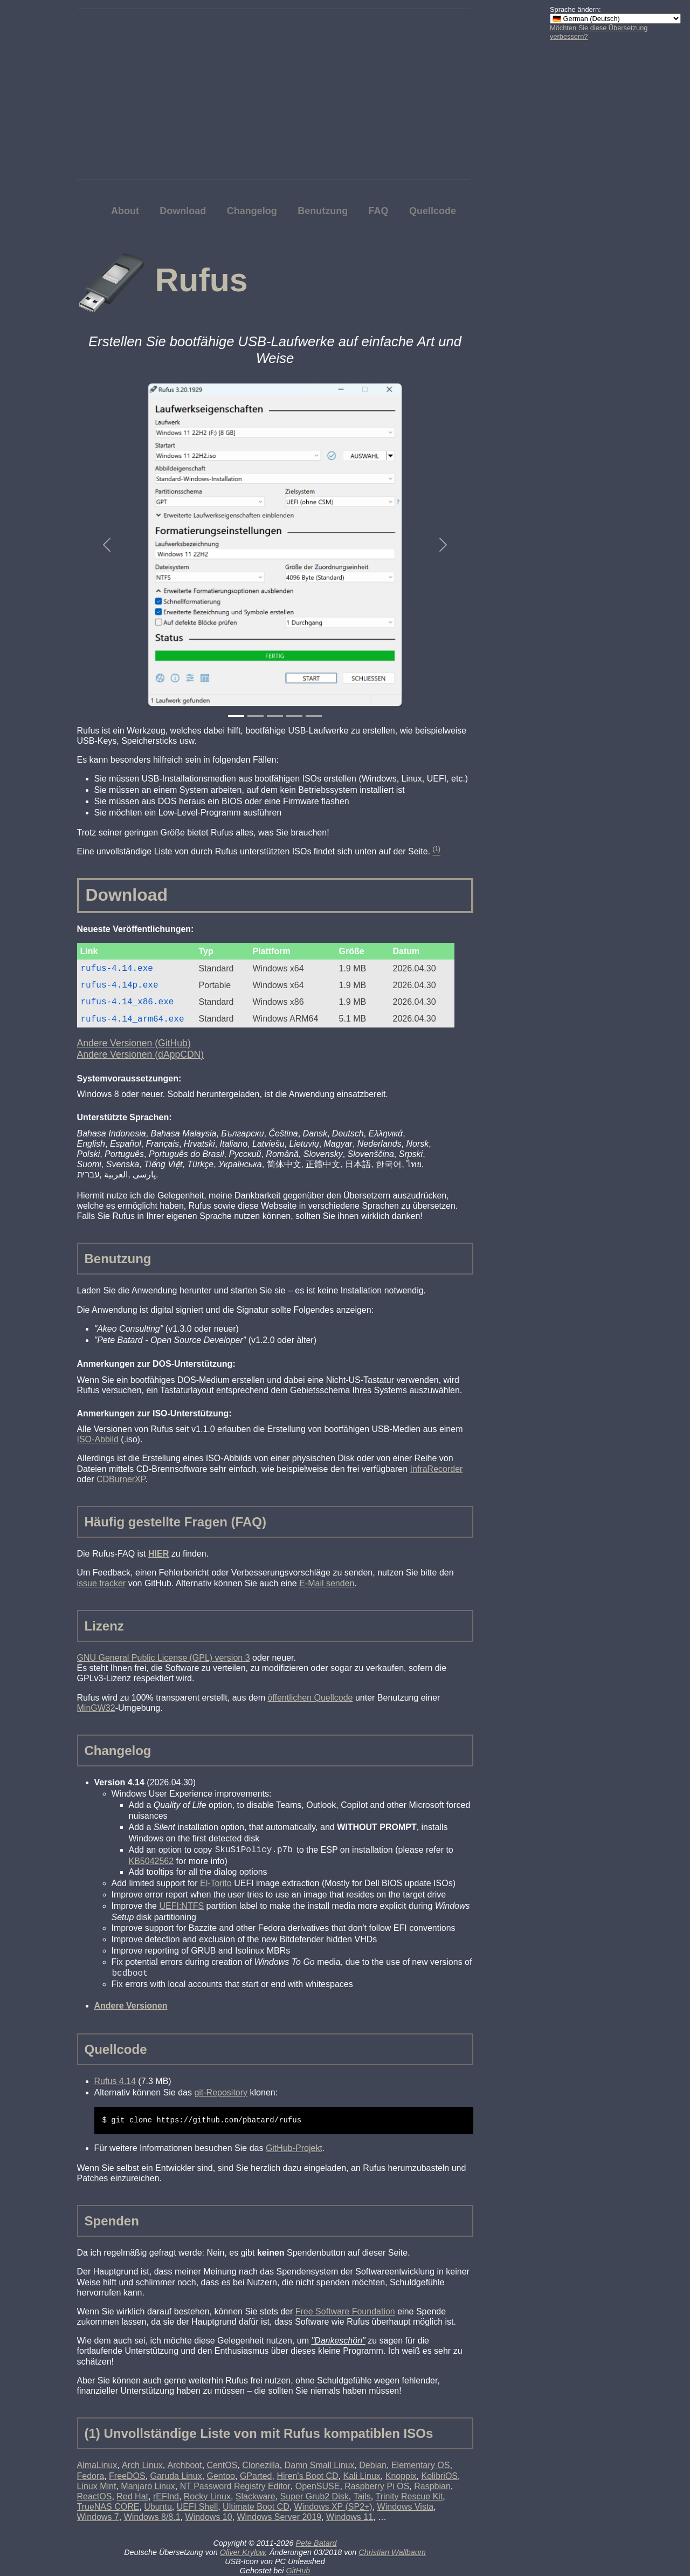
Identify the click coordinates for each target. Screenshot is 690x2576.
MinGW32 (96, 1707)
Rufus (201, 280)
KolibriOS (439, 2476)
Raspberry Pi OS (376, 2486)
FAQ (379, 210)
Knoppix (401, 2476)
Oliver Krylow (242, 2552)
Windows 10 (208, 2517)
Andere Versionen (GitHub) (134, 1043)
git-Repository (220, 2092)
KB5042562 (151, 1861)
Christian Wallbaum (392, 2552)
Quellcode (432, 210)
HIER (158, 1553)
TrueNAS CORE (108, 2506)
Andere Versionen (131, 2005)
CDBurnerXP (120, 1479)
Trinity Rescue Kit (409, 2496)
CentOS (222, 2465)
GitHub (298, 2570)
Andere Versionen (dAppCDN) (140, 1054)
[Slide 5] (314, 716)
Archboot (185, 2465)
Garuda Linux (176, 2476)
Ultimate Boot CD (256, 2506)
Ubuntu (158, 2506)
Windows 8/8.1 (152, 2517)
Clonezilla (260, 2465)
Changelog (252, 210)
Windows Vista (405, 2506)
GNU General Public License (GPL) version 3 (163, 1657)
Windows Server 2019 (279, 2517)
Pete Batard (316, 2543)
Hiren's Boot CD (307, 2476)
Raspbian (432, 2486)
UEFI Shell (197, 2506)
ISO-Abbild (98, 1439)
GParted (256, 2476)
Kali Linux (361, 2476)
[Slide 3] (275, 716)
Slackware (255, 2496)
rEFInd (166, 2496)
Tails (362, 2496)
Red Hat (132, 2496)
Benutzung (323, 210)
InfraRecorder (436, 1469)
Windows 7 (98, 2517)
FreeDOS (127, 2476)
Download (183, 210)
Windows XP (333, 2506)
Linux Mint (96, 2486)
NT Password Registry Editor (235, 2486)
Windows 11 (349, 2517)
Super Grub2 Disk (314, 2496)
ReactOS (94, 2496)
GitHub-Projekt (294, 2148)
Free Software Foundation (345, 2311)
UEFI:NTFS (181, 1905)
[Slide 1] (236, 716)
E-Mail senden (326, 1583)
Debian (373, 2465)
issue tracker (101, 1583)
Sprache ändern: (575, 9)
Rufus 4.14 (115, 2081)
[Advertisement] (593, 210)
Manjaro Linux (148, 2486)
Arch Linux (142, 2465)
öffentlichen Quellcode (310, 1697)
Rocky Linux (207, 2496)
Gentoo (221, 2476)
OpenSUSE (317, 2486)
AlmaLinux (97, 2465)
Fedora (91, 2476)
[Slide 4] (294, 716)
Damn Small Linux (320, 2465)
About (125, 210)
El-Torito (216, 1883)
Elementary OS (420, 2465)
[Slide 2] (255, 716)
